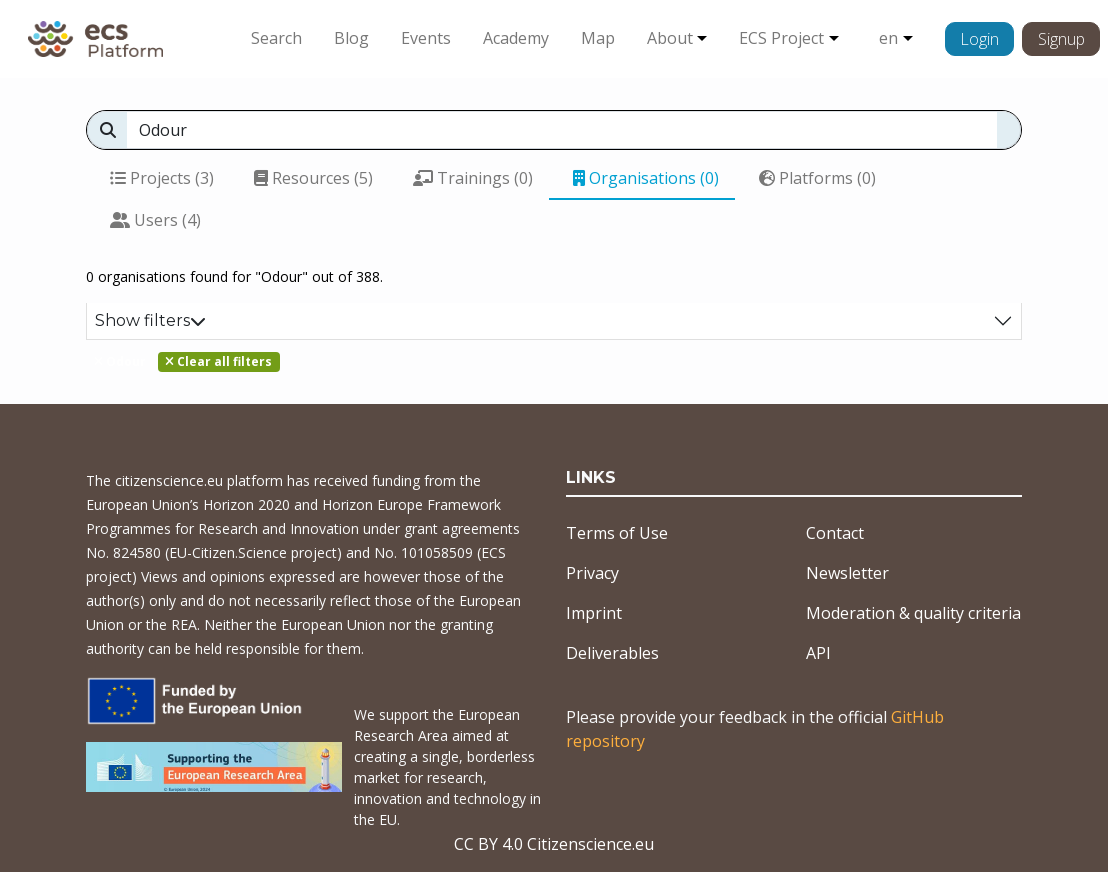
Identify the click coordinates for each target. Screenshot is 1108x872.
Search (276, 38)
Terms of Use (617, 533)
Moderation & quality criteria (913, 613)
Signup (1061, 39)
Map (598, 38)
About (670, 38)
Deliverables (612, 653)
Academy (516, 38)
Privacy (592, 573)
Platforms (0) (817, 178)
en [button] (888, 38)
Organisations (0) (646, 178)
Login (979, 39)
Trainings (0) (473, 178)
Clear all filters (218, 361)
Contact (835, 533)
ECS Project (781, 38)
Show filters (150, 320)
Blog (351, 38)
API (818, 653)
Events (426, 38)
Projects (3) (162, 178)
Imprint (594, 613)
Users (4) (155, 220)
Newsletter (847, 573)
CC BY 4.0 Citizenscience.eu (554, 844)
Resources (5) (313, 178)
